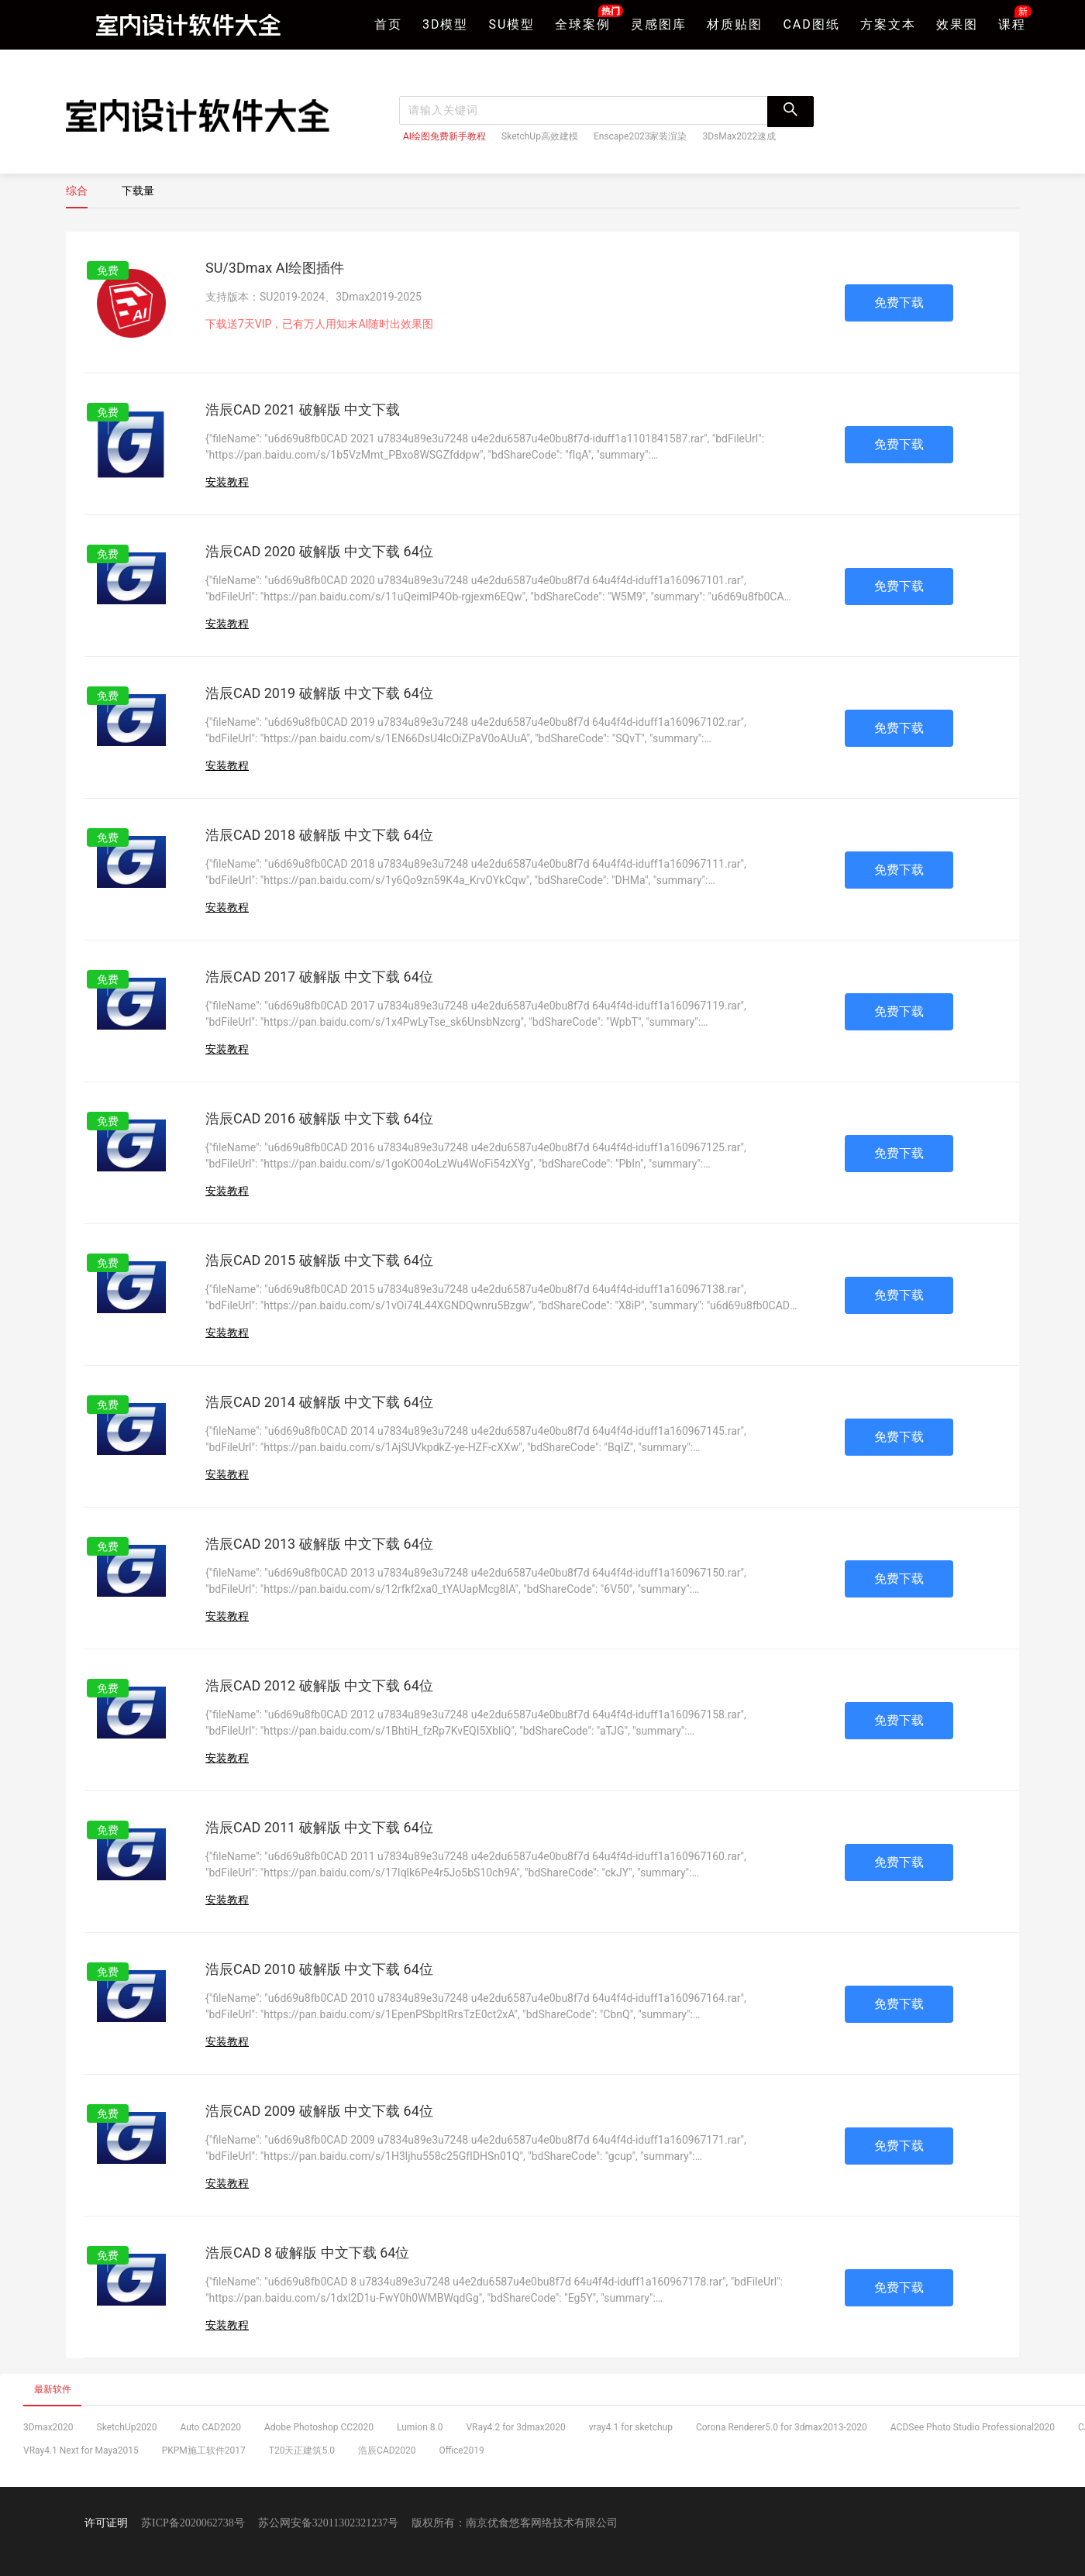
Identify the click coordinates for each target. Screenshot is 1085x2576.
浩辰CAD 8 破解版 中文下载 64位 (307, 2252)
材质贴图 (735, 24)
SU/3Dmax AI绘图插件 (274, 268)
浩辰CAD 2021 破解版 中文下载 (302, 409)
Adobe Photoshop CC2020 (319, 2427)
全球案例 (583, 23)
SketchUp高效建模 (539, 136)
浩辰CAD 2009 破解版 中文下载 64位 (319, 2111)
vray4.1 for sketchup (631, 2427)
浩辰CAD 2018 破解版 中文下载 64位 (319, 835)
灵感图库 (659, 24)
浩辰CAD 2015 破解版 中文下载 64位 (319, 1260)
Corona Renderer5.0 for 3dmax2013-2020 (781, 2427)
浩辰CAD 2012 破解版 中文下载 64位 (319, 1685)
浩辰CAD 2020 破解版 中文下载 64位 (319, 551)
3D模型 (445, 24)
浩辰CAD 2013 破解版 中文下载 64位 (319, 1544)
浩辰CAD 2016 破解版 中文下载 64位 (319, 1118)
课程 (1012, 23)
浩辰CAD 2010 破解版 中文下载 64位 (319, 1969)
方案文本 (888, 24)
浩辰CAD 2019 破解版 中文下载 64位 (319, 693)
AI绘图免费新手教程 (444, 136)
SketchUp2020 (127, 2427)
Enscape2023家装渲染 (640, 136)
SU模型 (512, 24)
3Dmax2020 (48, 2427)
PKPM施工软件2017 (204, 2450)
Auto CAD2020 (210, 2427)
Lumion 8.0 (420, 2427)
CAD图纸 (811, 24)
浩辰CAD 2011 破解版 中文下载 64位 (319, 1827)
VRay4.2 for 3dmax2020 (515, 2427)
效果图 (957, 24)
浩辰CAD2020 (387, 2450)
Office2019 (461, 2450)
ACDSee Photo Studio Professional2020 (972, 2427)
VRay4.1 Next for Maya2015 (81, 2450)
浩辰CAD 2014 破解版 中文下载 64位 (319, 1402)
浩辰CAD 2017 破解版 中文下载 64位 (319, 976)
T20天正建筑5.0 (302, 2450)
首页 (388, 24)
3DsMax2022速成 (739, 136)
